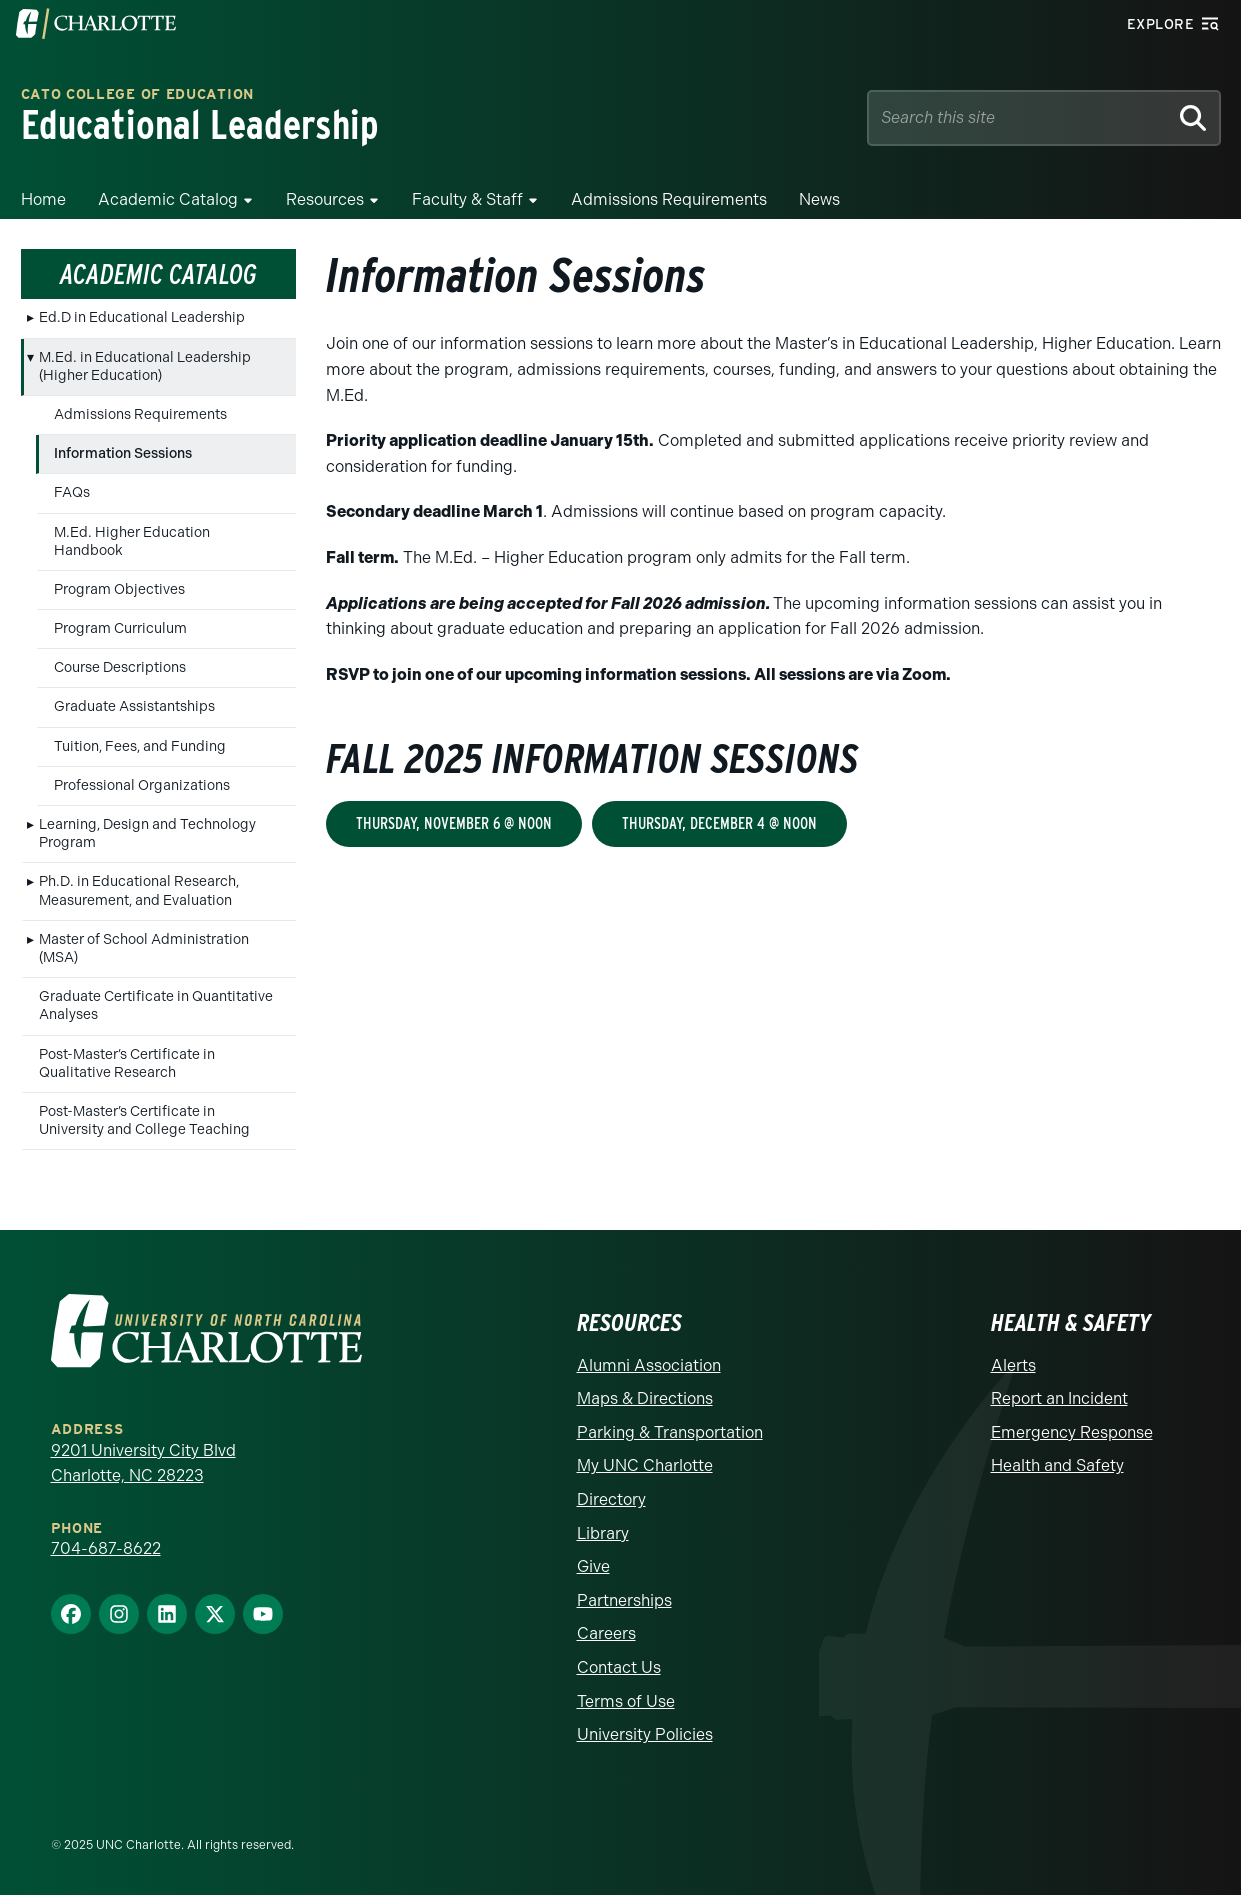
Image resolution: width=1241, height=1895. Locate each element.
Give (593, 1566)
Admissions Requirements (669, 199)
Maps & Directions (645, 1398)
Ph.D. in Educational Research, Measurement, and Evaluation (139, 890)
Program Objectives (119, 589)
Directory (611, 1499)
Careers (606, 1633)
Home (43, 199)
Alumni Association (649, 1365)
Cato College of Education (138, 95)
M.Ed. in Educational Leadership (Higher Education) (145, 366)
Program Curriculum (120, 628)
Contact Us (619, 1667)
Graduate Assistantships (134, 706)
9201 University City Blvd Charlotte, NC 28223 (143, 1463)
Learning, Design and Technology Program (147, 833)
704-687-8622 (106, 1548)
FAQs (72, 492)
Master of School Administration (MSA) (144, 948)
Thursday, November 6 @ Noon (454, 823)
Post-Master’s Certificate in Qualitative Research (127, 1063)
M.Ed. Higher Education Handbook (132, 541)
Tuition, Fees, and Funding (140, 746)
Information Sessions (123, 453)
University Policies (645, 1734)
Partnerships (624, 1600)
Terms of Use (626, 1701)
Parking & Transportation (670, 1432)
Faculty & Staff (467, 199)
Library (603, 1533)
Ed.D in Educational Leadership (142, 317)
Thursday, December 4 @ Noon (719, 823)
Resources (325, 199)
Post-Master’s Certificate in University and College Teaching (144, 1120)
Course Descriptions (120, 667)
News (819, 199)
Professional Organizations (142, 785)
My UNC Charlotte (645, 1465)
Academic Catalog (168, 199)
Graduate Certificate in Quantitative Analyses (156, 1005)
